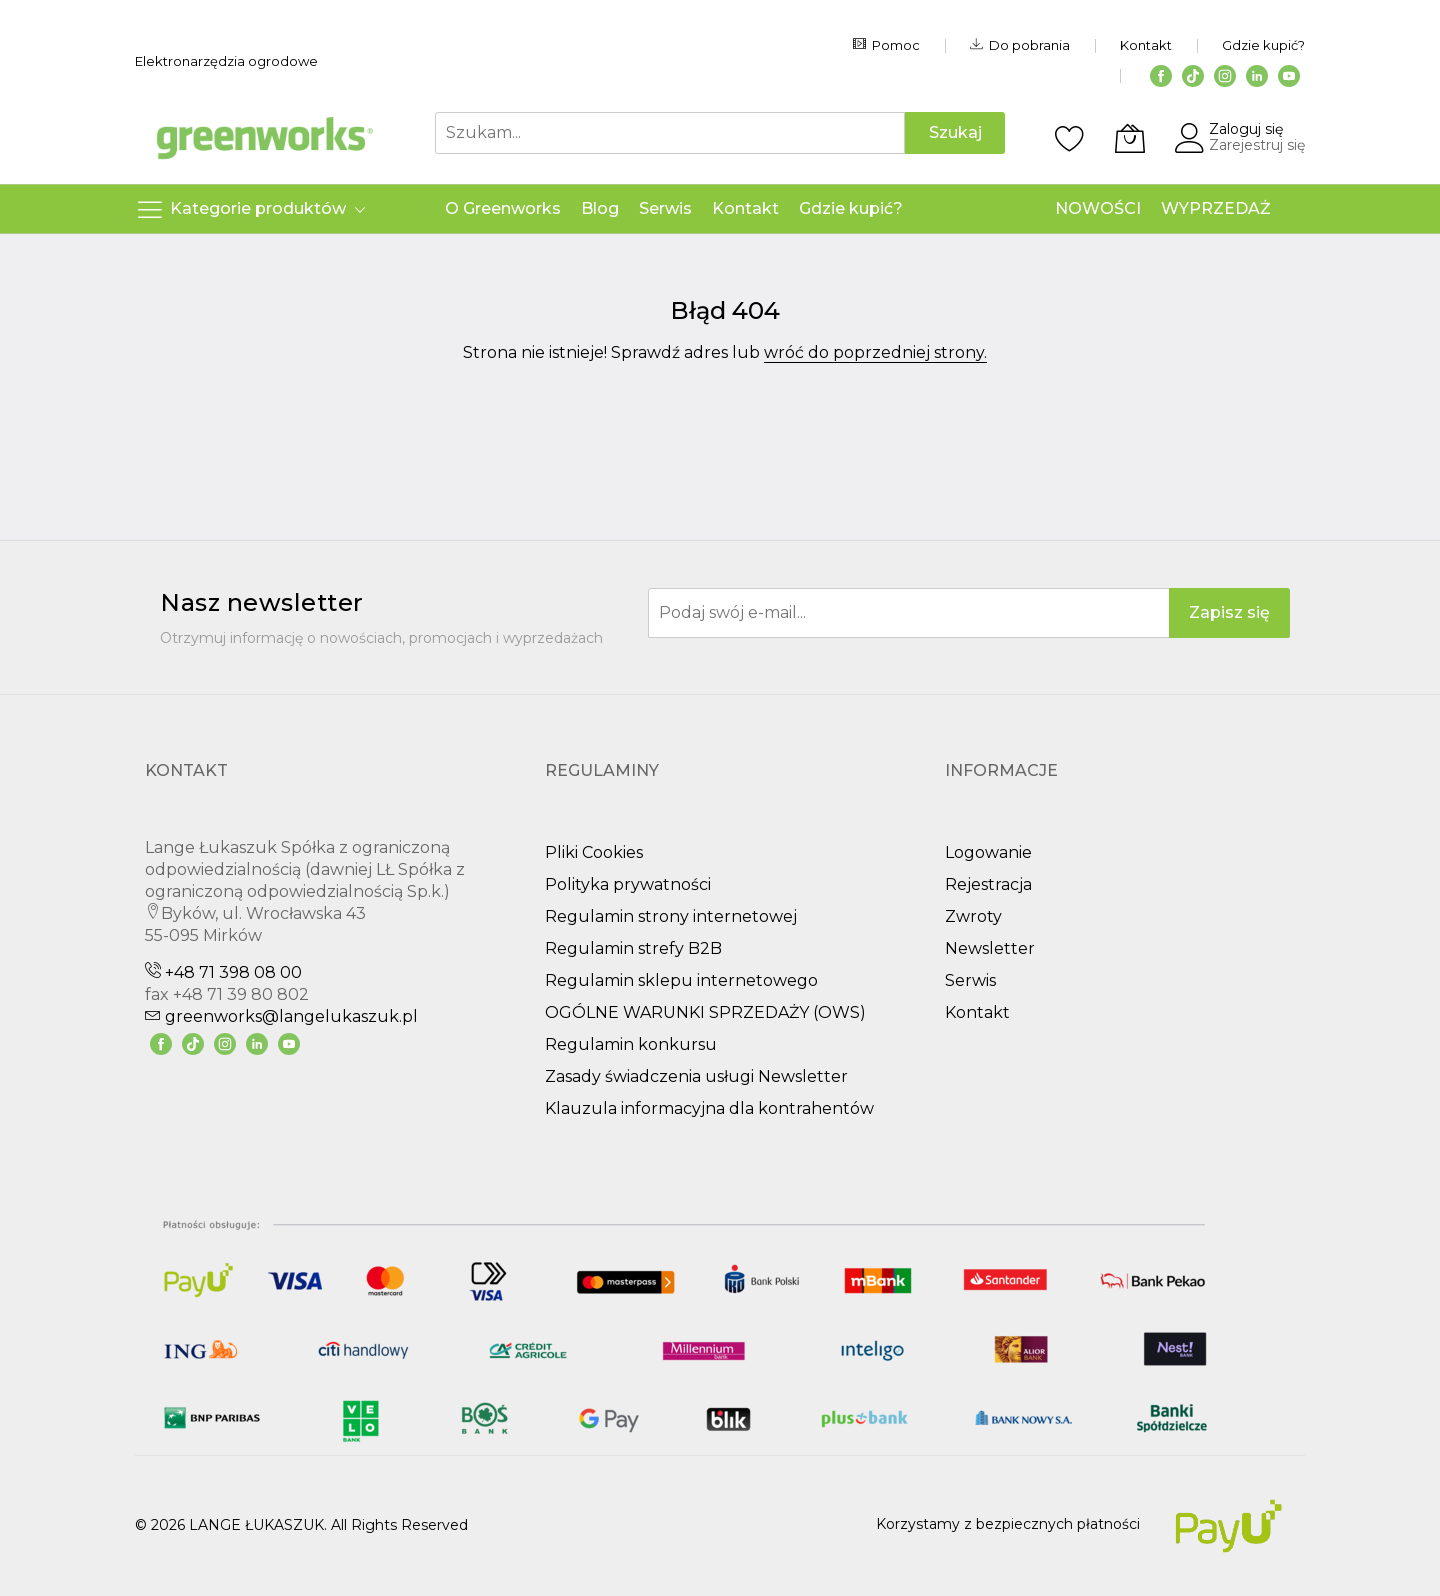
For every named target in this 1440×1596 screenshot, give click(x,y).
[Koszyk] (1130, 138)
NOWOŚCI (1098, 208)
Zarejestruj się (1257, 145)
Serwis (970, 980)
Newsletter (990, 948)
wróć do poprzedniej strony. (875, 352)
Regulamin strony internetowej (671, 916)
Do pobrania (1020, 45)
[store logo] (265, 138)
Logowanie (988, 852)
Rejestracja (988, 884)
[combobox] (670, 133)
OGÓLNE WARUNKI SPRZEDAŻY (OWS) (705, 1012)
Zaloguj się (1246, 129)
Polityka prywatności (628, 884)
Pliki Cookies (594, 852)
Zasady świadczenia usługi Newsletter (696, 1076)
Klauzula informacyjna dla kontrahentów (709, 1108)
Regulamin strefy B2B (633, 948)
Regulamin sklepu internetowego (681, 980)
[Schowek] (1070, 138)
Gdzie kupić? (1263, 45)
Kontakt (1146, 45)
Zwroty (973, 916)
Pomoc (886, 45)
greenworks (281, 1016)
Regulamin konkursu (631, 1044)
